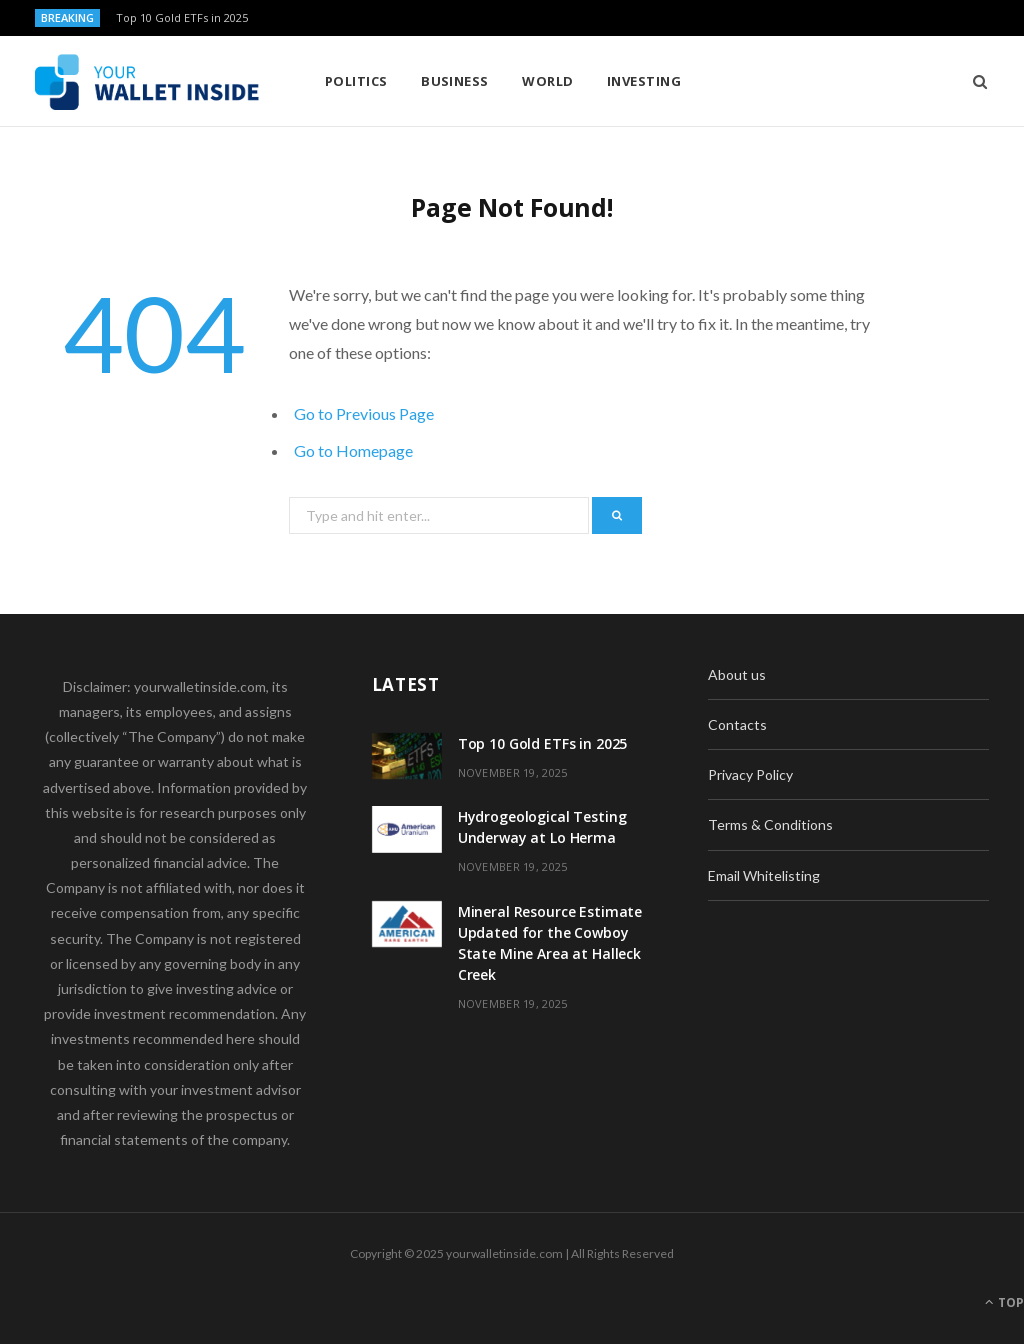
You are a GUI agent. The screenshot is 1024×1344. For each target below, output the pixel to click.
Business (455, 81)
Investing (644, 81)
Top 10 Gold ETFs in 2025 (182, 18)
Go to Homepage (353, 450)
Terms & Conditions (770, 824)
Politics (356, 81)
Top (1004, 1302)
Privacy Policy (750, 774)
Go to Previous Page (364, 413)
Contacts (737, 724)
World (547, 81)
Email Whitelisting (764, 875)
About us (737, 674)
